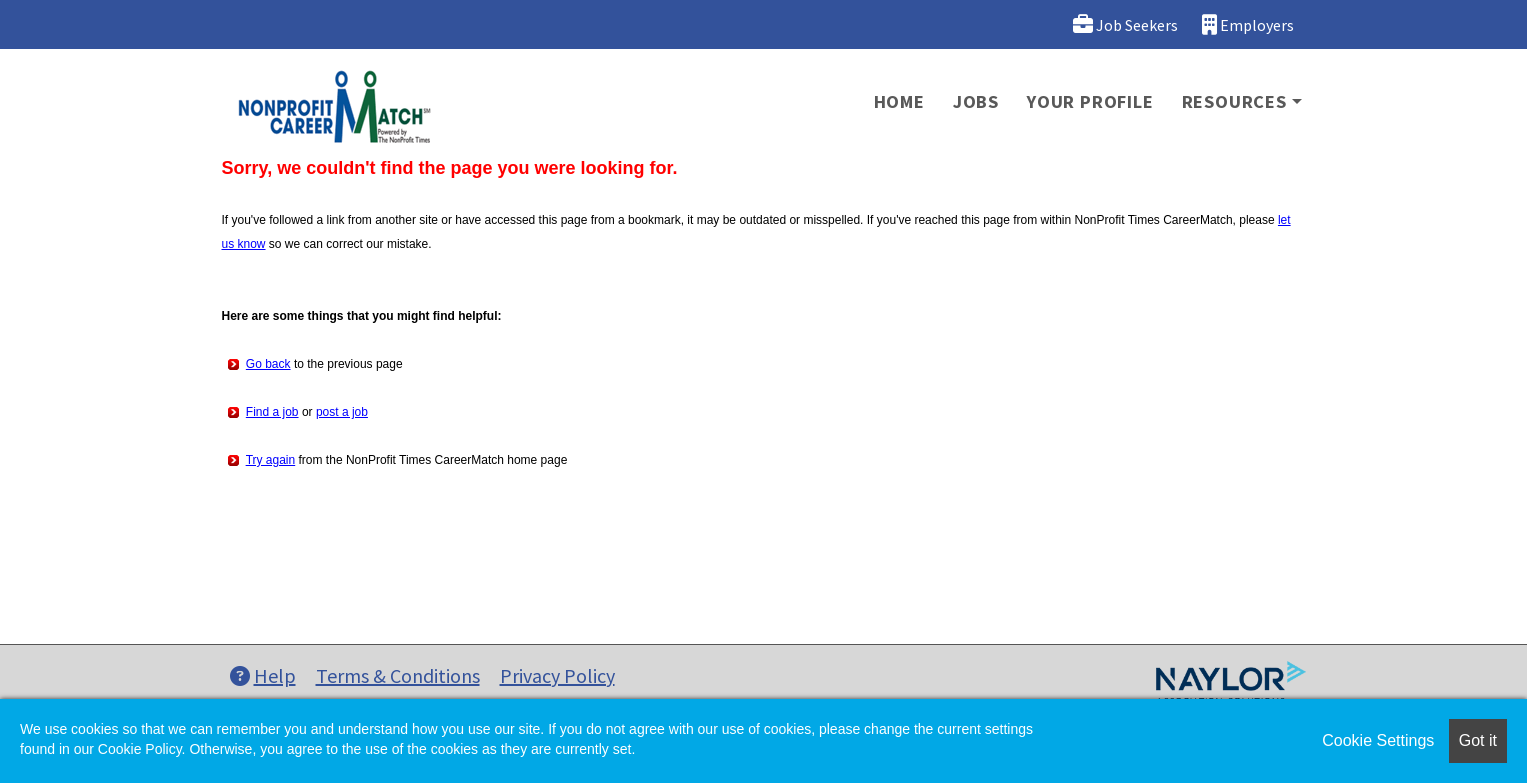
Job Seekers (1125, 24)
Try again (271, 460)
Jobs (976, 101)
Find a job (272, 412)
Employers (1248, 24)
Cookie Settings (1378, 740)
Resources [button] (1234, 101)
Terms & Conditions (398, 675)
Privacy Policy (557, 675)
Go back (268, 364)
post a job (342, 412)
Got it (1478, 740)
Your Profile (1090, 101)
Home (899, 101)
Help (263, 675)
